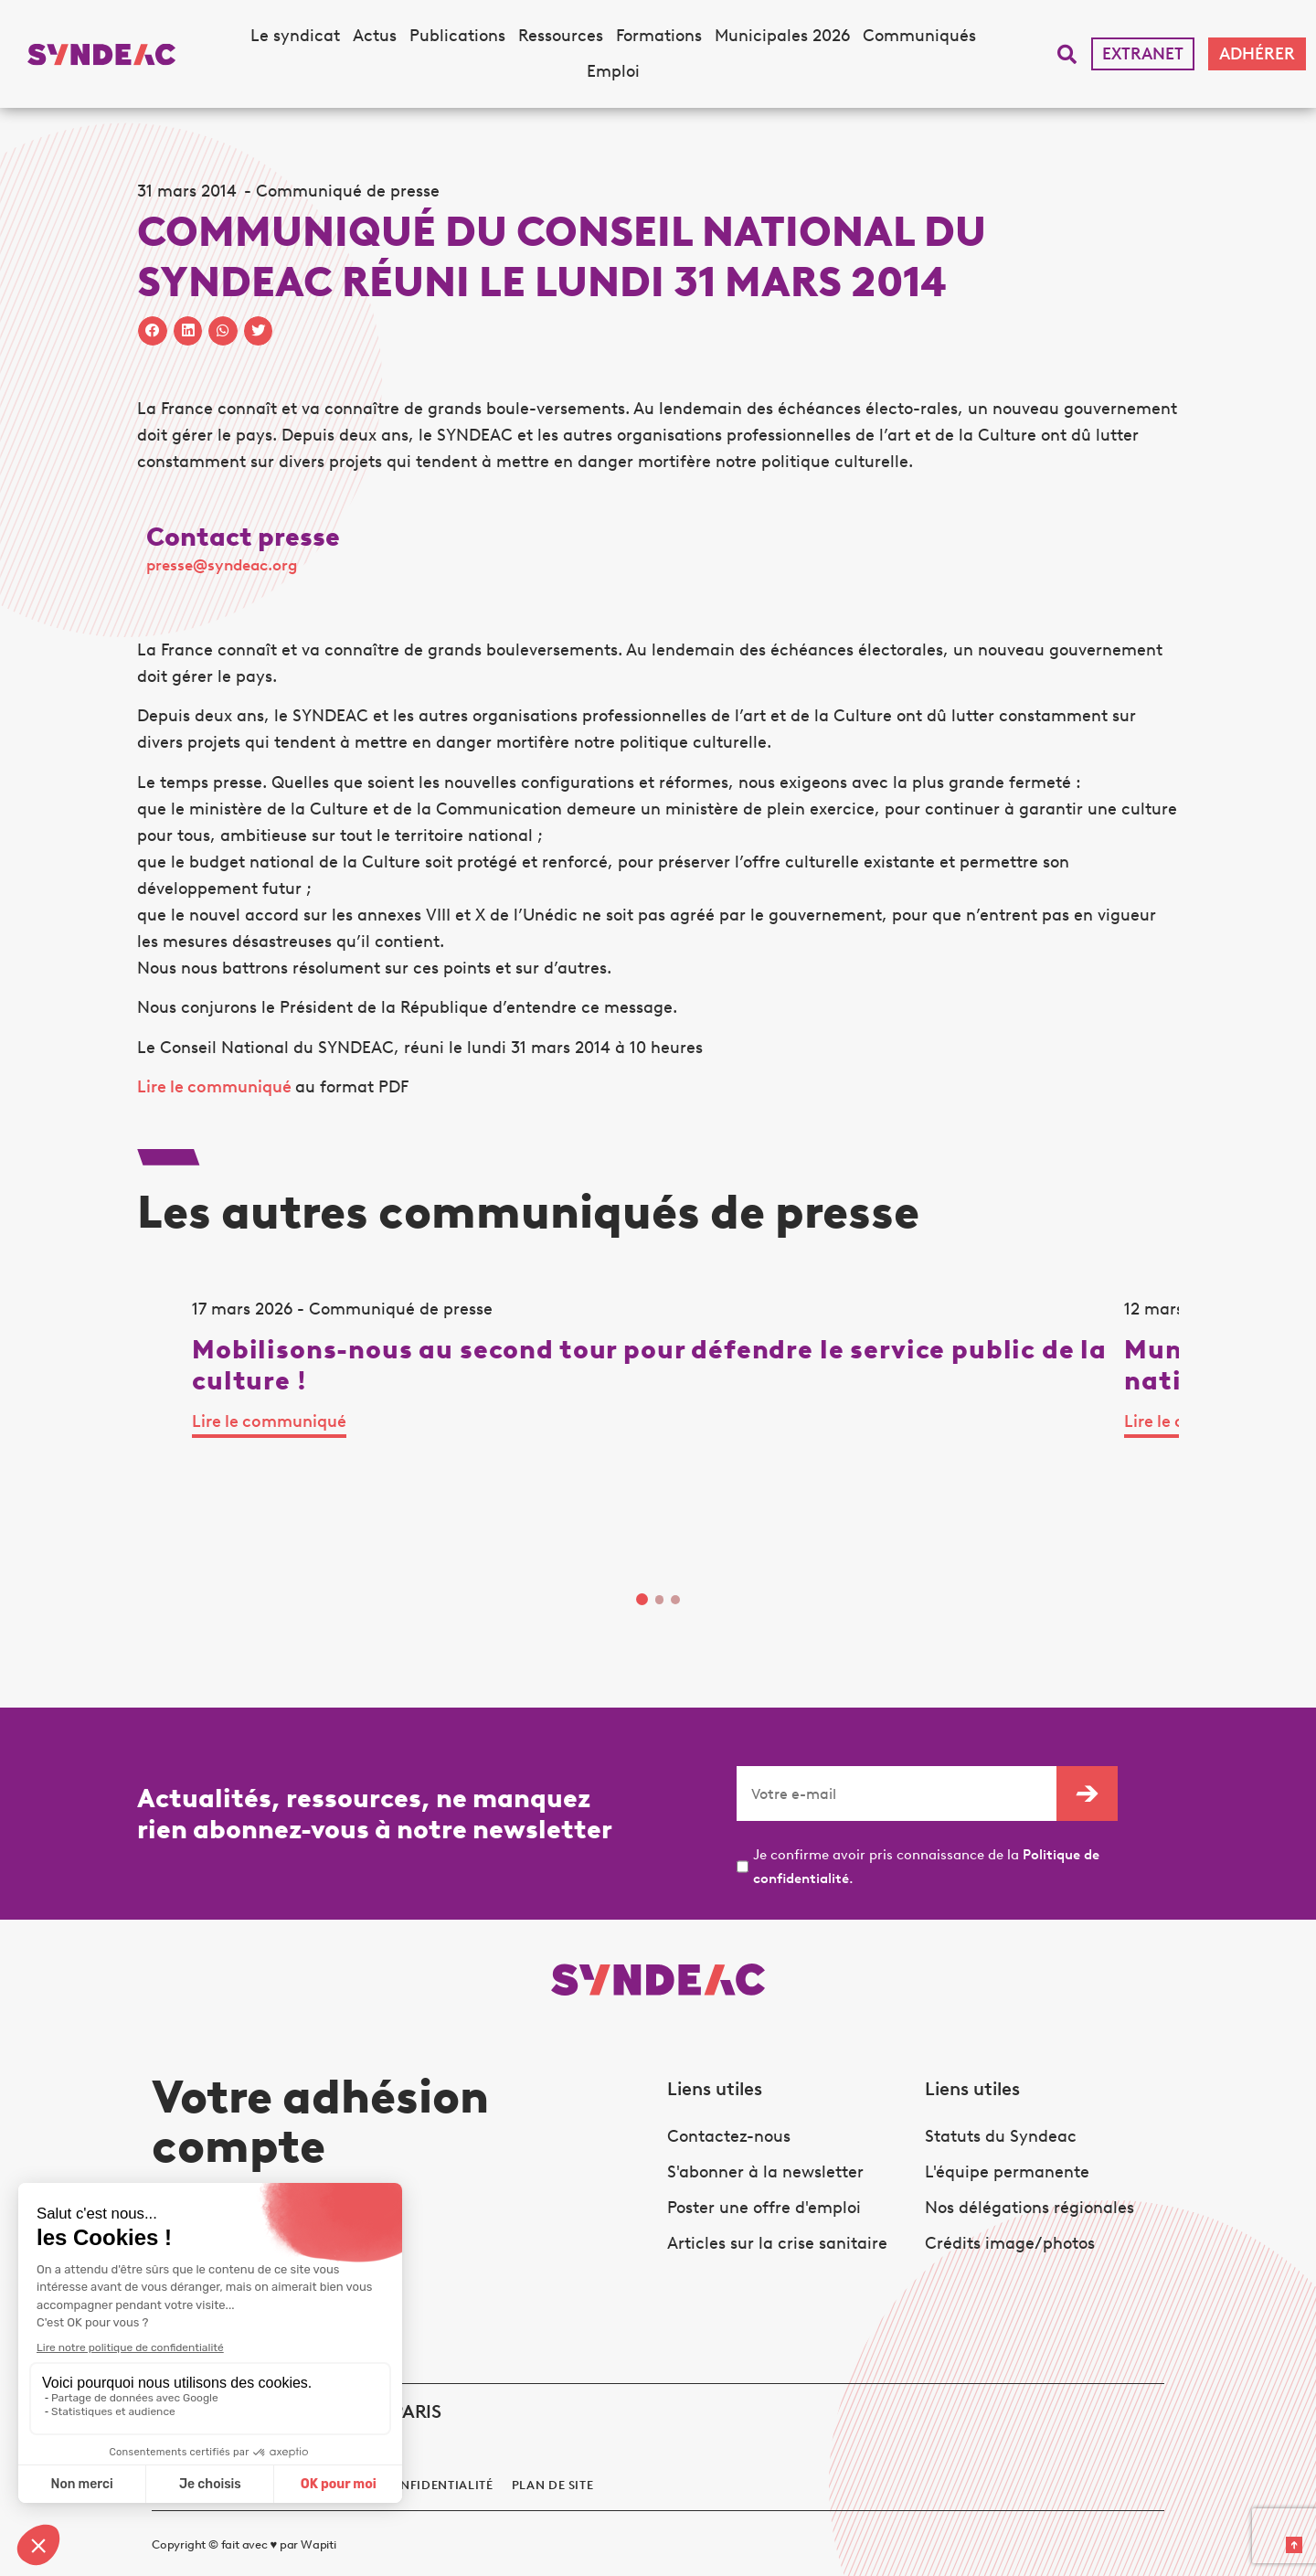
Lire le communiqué (216, 1087)
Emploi (613, 71)
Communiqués (919, 36)
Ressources (560, 36)
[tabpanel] (281, 1450)
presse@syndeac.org (221, 565)
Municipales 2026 (782, 36)
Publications (457, 36)
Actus (375, 36)
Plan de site (553, 2467)
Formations (659, 36)
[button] (1067, 54)
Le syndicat (295, 36)
